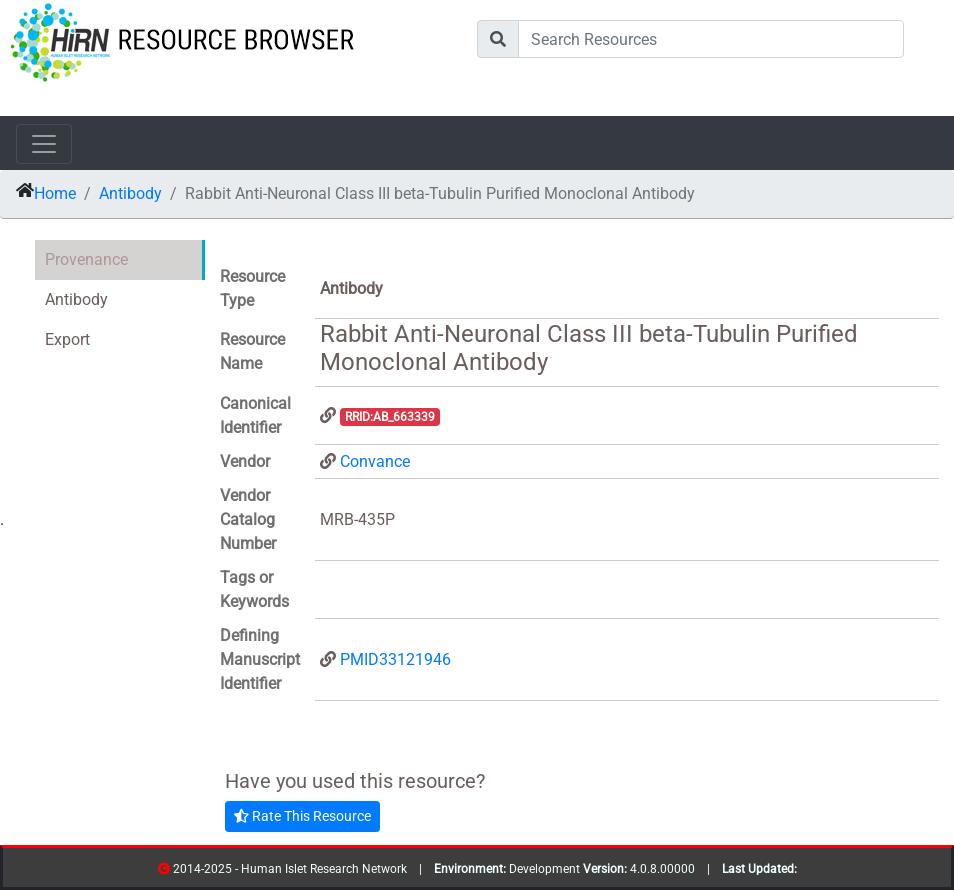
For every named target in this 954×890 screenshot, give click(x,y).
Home (55, 193)
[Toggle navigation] (44, 144)
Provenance (86, 259)
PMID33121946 (395, 659)
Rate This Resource (302, 816)
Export (67, 339)
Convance (375, 461)
